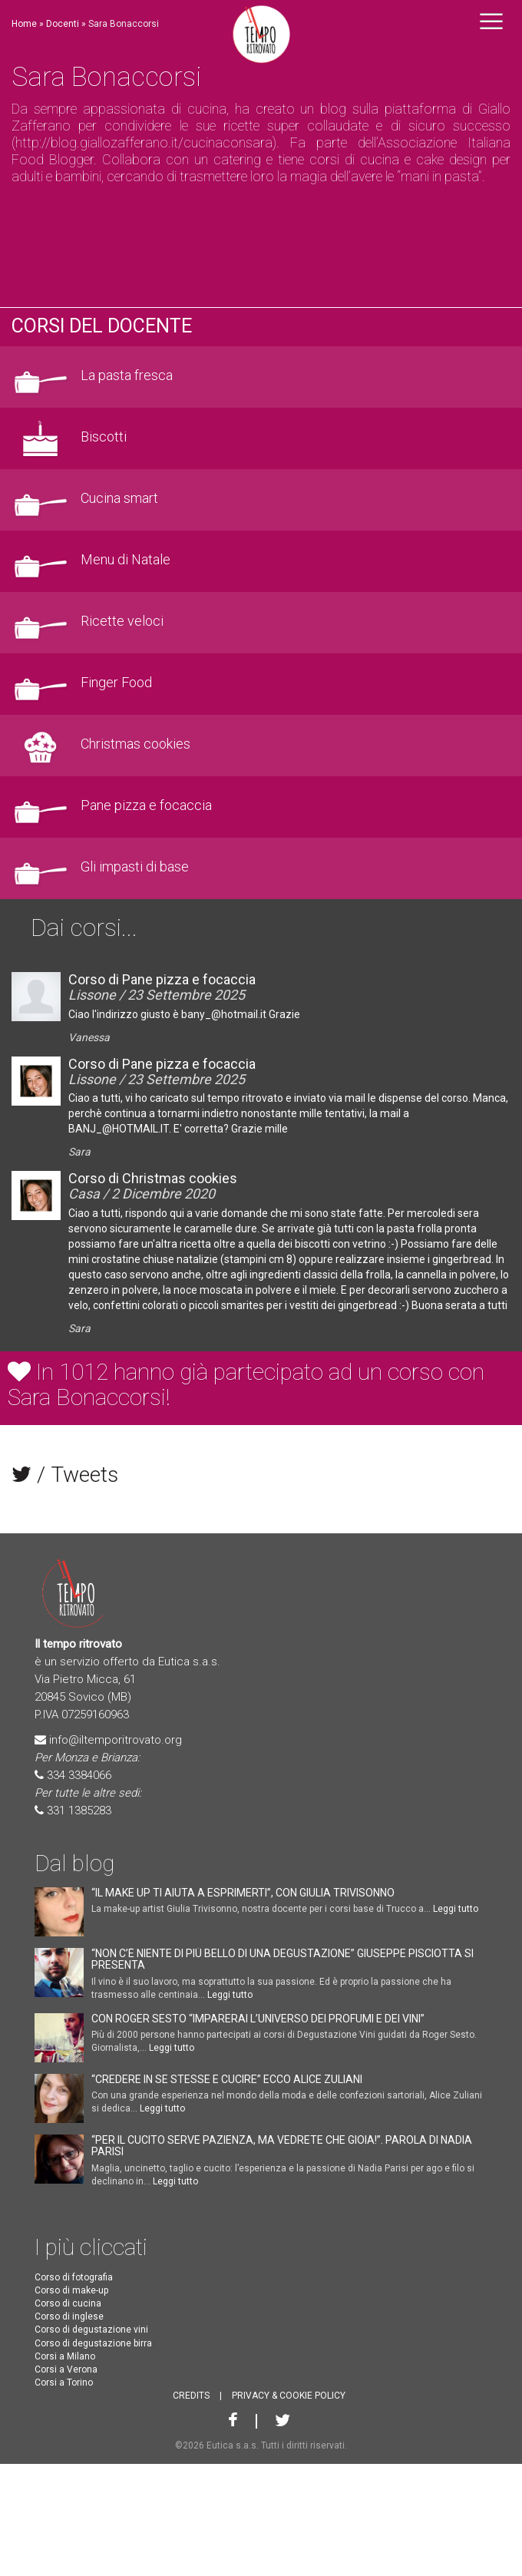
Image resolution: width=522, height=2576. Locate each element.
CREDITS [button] (191, 2395)
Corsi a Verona (66, 2369)
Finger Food (116, 682)
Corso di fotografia (74, 2277)
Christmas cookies (135, 744)
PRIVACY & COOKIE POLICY (288, 2395)
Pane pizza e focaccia (146, 805)
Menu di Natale (125, 559)
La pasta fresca (127, 375)
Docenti (62, 23)
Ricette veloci (122, 621)
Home (24, 23)
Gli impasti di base (135, 867)
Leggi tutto (455, 1908)
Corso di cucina (68, 2303)
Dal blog (74, 1863)
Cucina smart (119, 498)
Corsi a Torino (64, 2382)
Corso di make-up (71, 2290)
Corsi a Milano (65, 2356)
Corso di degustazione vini (91, 2329)
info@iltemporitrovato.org (115, 1740)
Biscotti (104, 437)
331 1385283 (79, 1810)
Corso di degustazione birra (93, 2343)
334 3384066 (79, 1775)
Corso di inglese (69, 2316)
